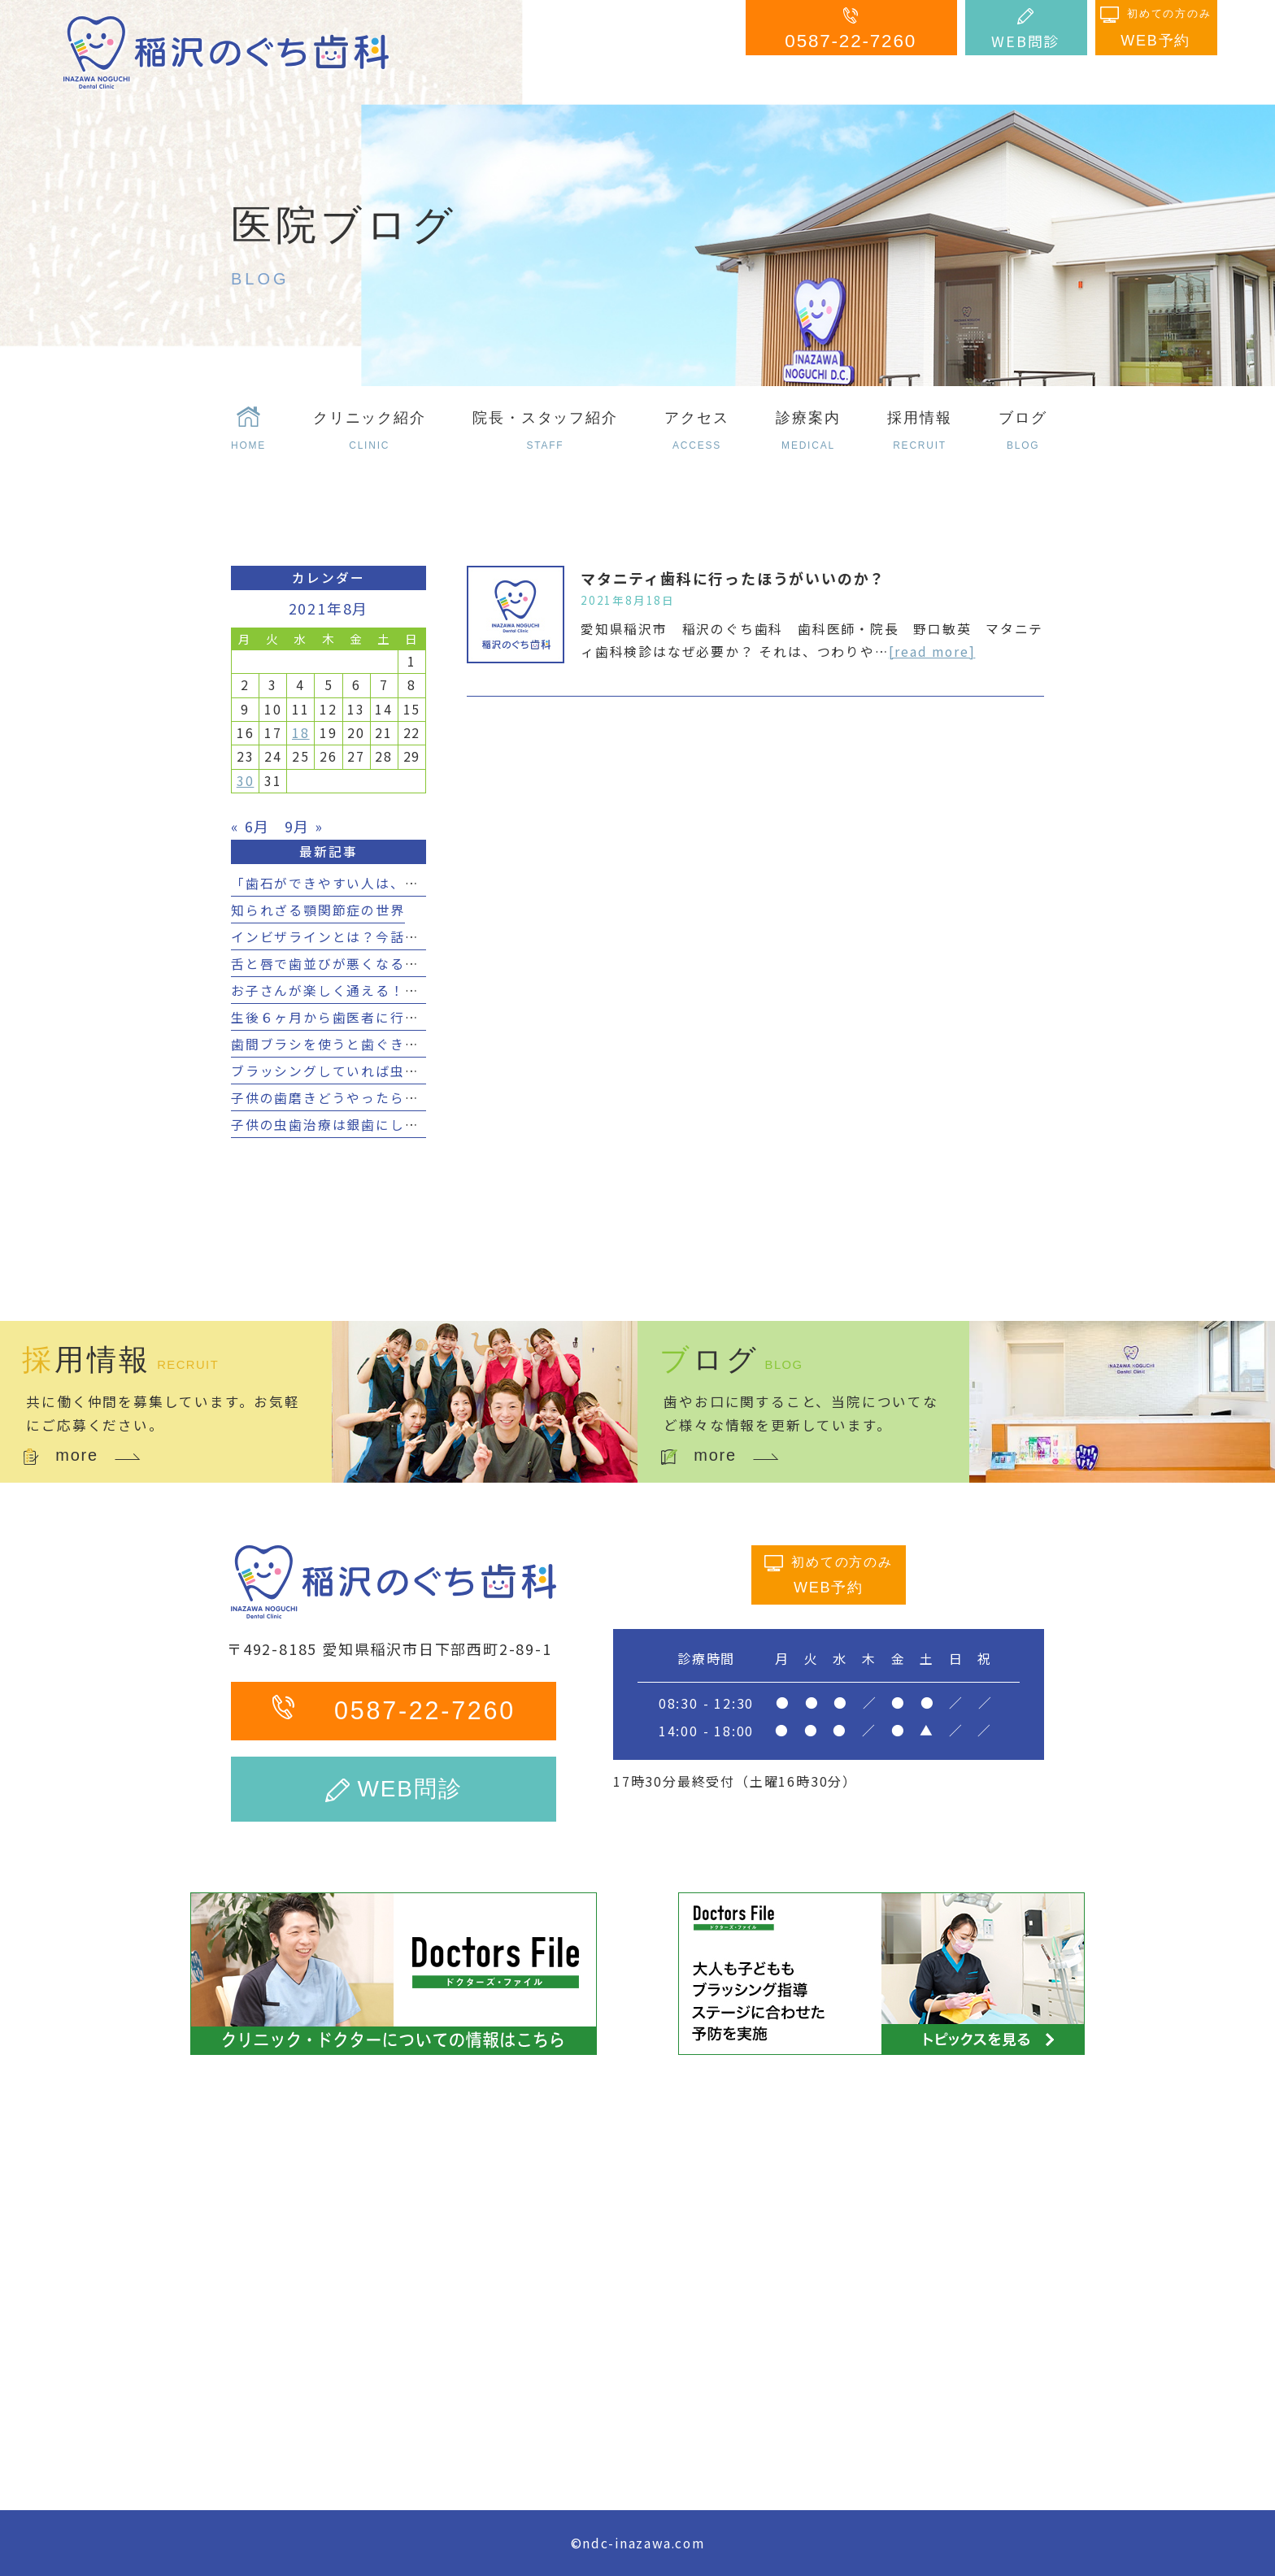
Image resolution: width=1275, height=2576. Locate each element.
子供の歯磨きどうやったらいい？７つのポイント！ (397, 1097)
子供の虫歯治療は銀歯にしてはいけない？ (368, 1124)
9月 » (304, 825)
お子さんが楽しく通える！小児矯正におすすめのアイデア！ (426, 990)
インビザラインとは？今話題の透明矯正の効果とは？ (404, 936)
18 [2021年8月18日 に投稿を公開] (301, 732)
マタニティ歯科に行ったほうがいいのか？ (733, 578)
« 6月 (250, 825)
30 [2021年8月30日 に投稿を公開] (246, 780)
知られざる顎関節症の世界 (318, 910)
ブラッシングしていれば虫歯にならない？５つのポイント (419, 1071)
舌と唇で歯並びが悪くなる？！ (332, 963)
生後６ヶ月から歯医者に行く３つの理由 (361, 1017)
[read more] (932, 651)
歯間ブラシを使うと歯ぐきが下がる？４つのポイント (404, 1044)
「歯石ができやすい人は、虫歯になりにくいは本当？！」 (419, 883)
